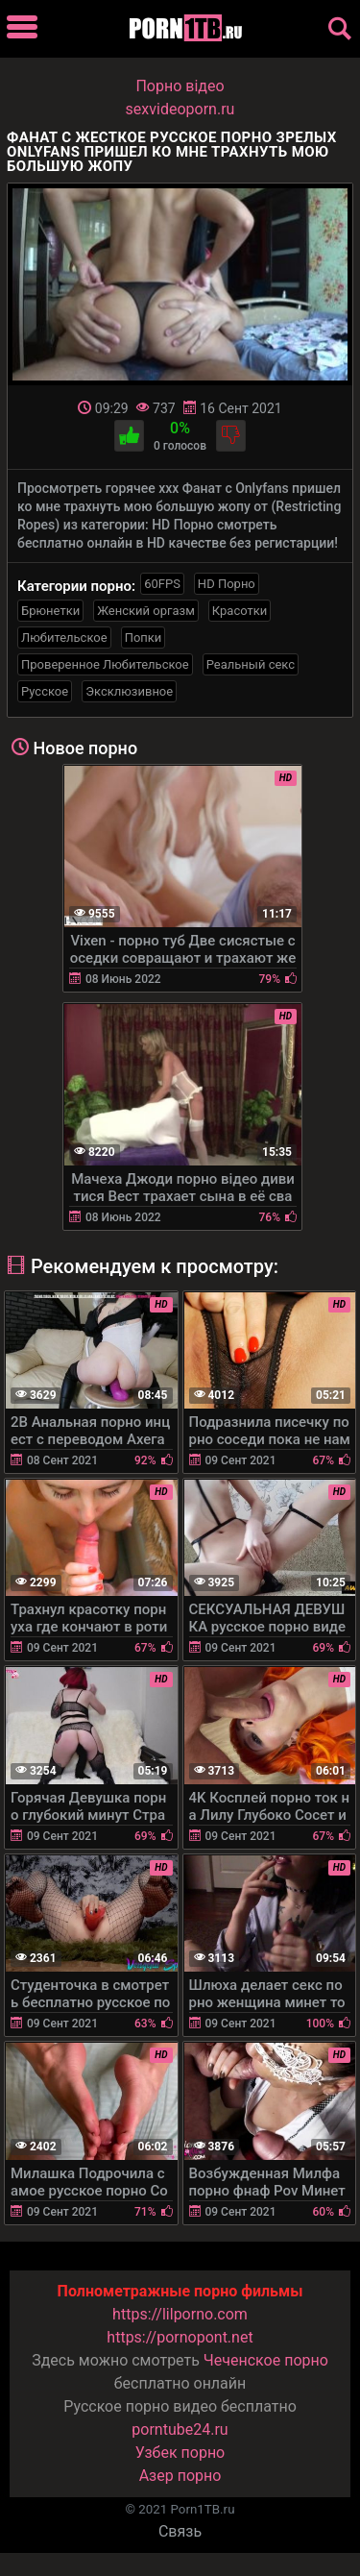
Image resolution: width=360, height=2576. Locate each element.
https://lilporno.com (180, 2314)
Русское (44, 691)
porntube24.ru (180, 2429)
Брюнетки (50, 610)
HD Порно (226, 584)
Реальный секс (250, 664)
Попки (143, 637)
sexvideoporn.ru (180, 109)
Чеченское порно (266, 2360)
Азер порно (180, 2475)
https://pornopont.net (179, 2337)
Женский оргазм (146, 610)
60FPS (162, 584)
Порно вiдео (179, 86)
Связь (180, 2531)
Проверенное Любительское (105, 664)
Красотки (239, 610)
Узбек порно (180, 2452)
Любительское (64, 637)
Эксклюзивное (129, 691)
